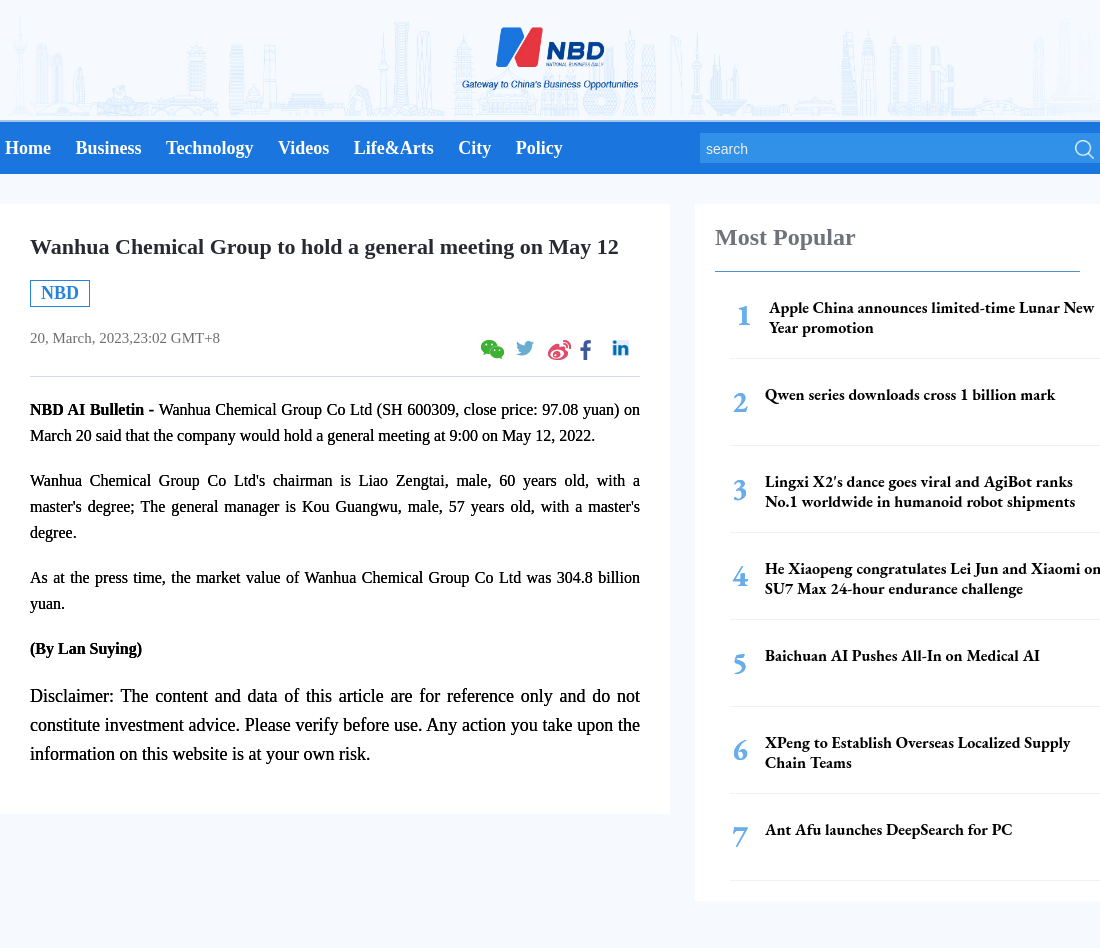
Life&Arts (394, 148)
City (474, 148)
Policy (539, 148)
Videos (303, 148)
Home (28, 148)
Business (108, 148)
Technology (209, 148)
